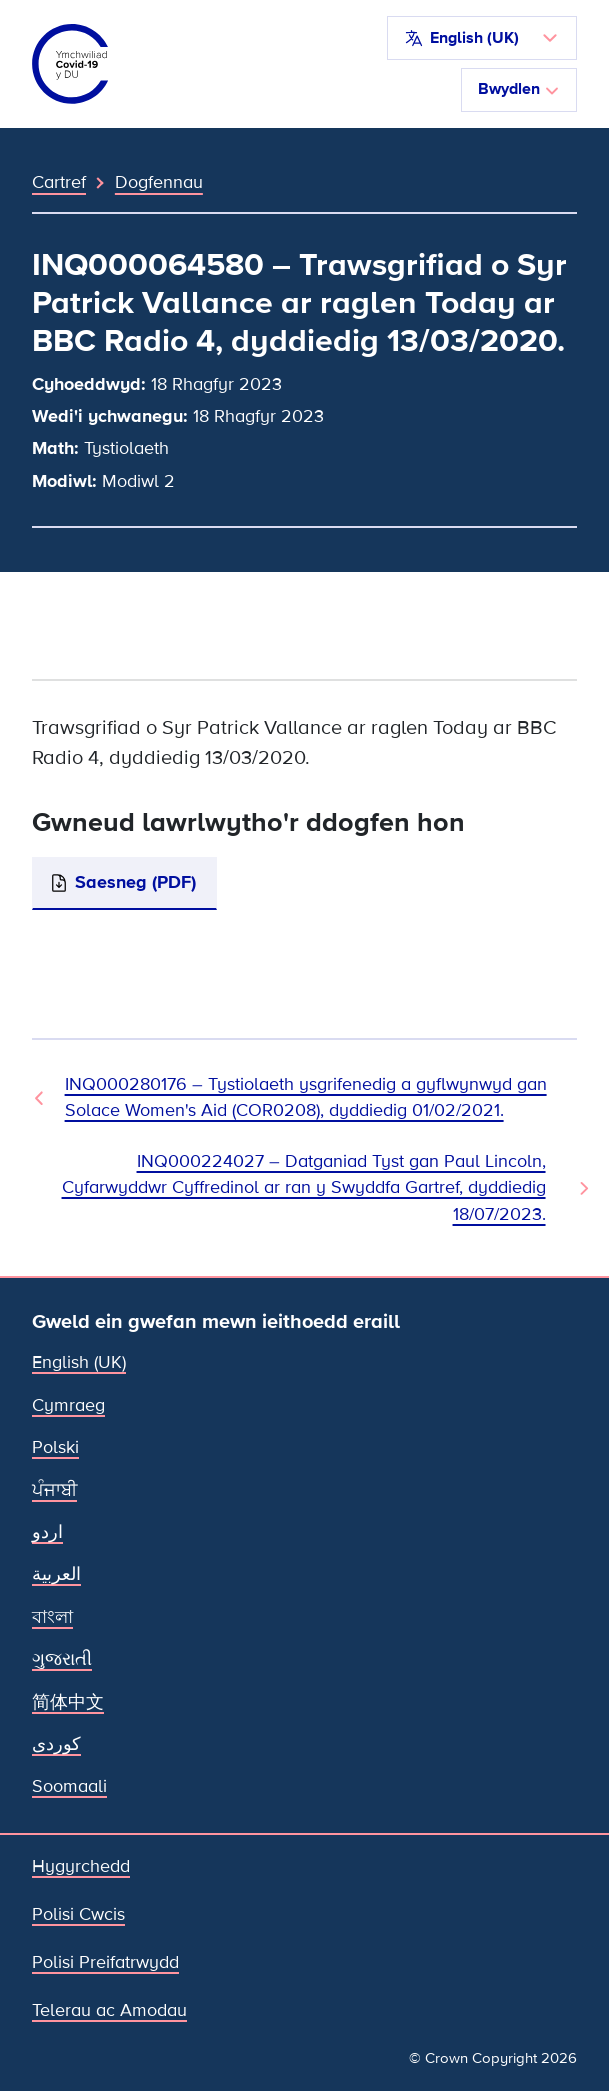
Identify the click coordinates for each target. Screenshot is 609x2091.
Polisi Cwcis (78, 1914)
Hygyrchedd (81, 1866)
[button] (482, 38)
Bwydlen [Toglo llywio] (519, 89)
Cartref (59, 182)
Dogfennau (159, 182)
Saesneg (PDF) (135, 882)
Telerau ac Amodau (109, 2010)
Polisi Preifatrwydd (105, 1962)
